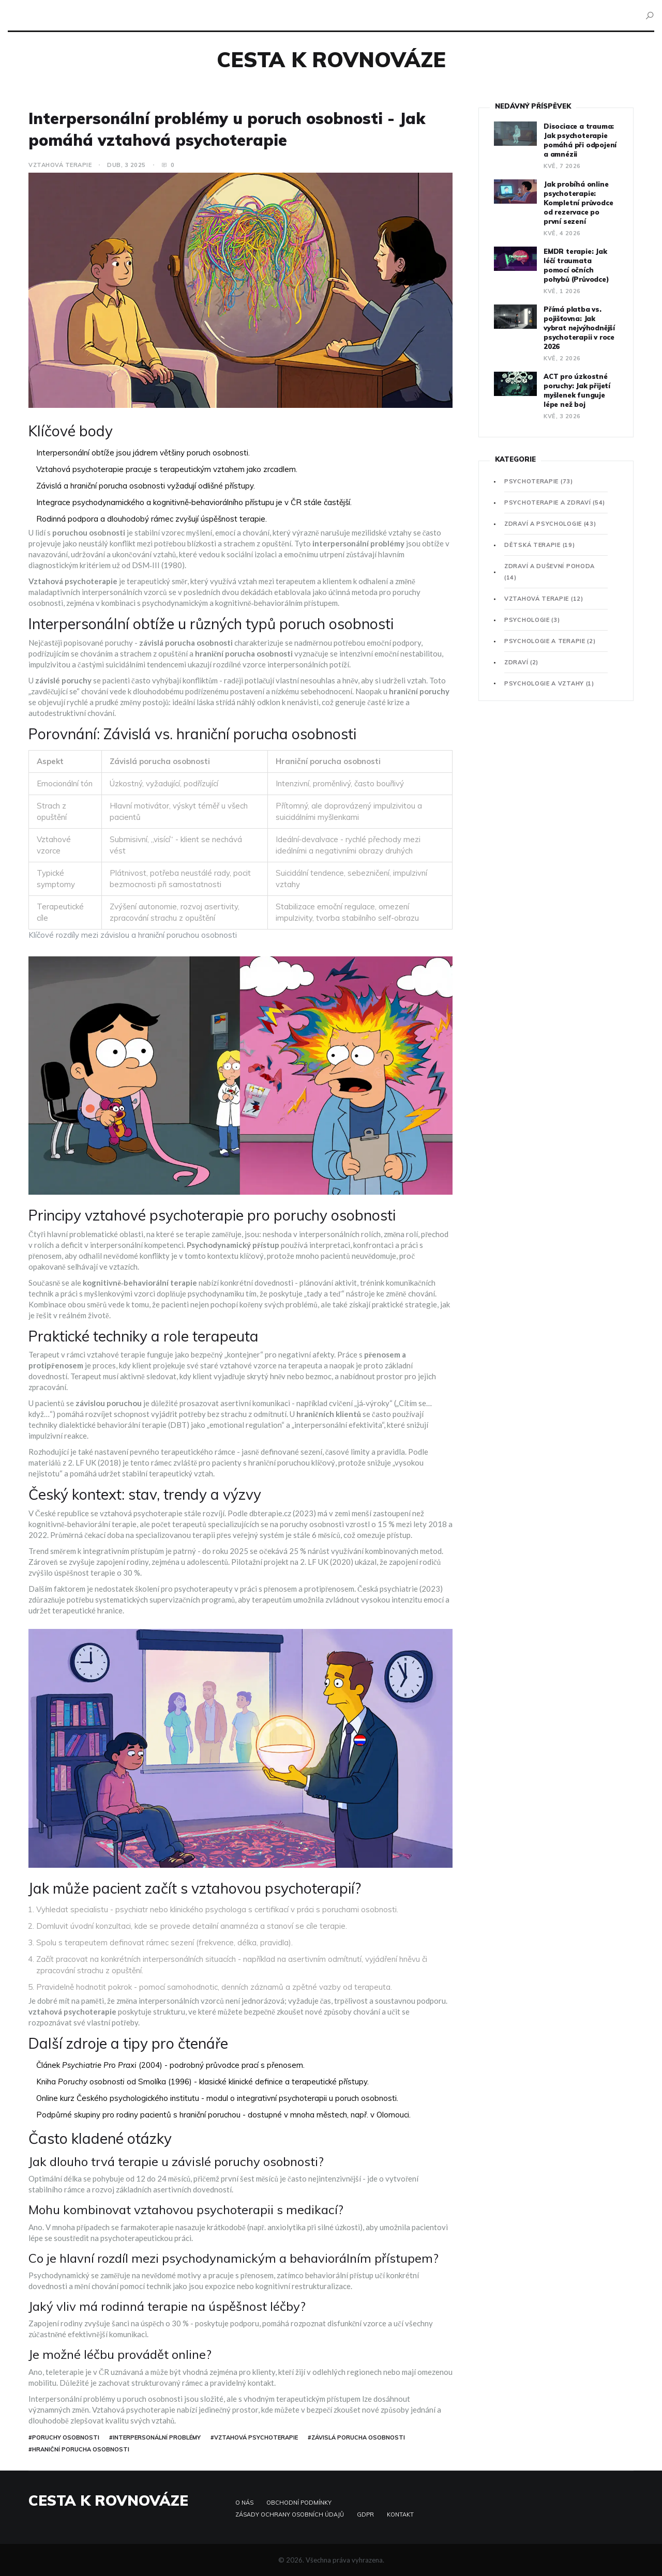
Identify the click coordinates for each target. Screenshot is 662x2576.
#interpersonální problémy (155, 2437)
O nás (244, 2502)
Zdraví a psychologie (550, 523)
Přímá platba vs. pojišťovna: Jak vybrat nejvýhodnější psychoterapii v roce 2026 (579, 327)
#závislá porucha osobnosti (356, 2437)
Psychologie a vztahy (549, 683)
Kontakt (400, 2514)
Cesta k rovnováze (331, 59)
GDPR (365, 2514)
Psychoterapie (538, 481)
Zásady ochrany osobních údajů (289, 2514)
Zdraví (521, 662)
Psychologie (532, 619)
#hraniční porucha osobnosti (78, 2449)
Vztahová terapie (60, 165)
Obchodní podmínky (299, 2502)
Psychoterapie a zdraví (554, 502)
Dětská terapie (539, 544)
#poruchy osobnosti (63, 2437)
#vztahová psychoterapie (254, 2437)
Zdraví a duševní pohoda (549, 571)
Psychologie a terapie (550, 641)
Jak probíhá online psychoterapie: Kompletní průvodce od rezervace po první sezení (578, 202)
